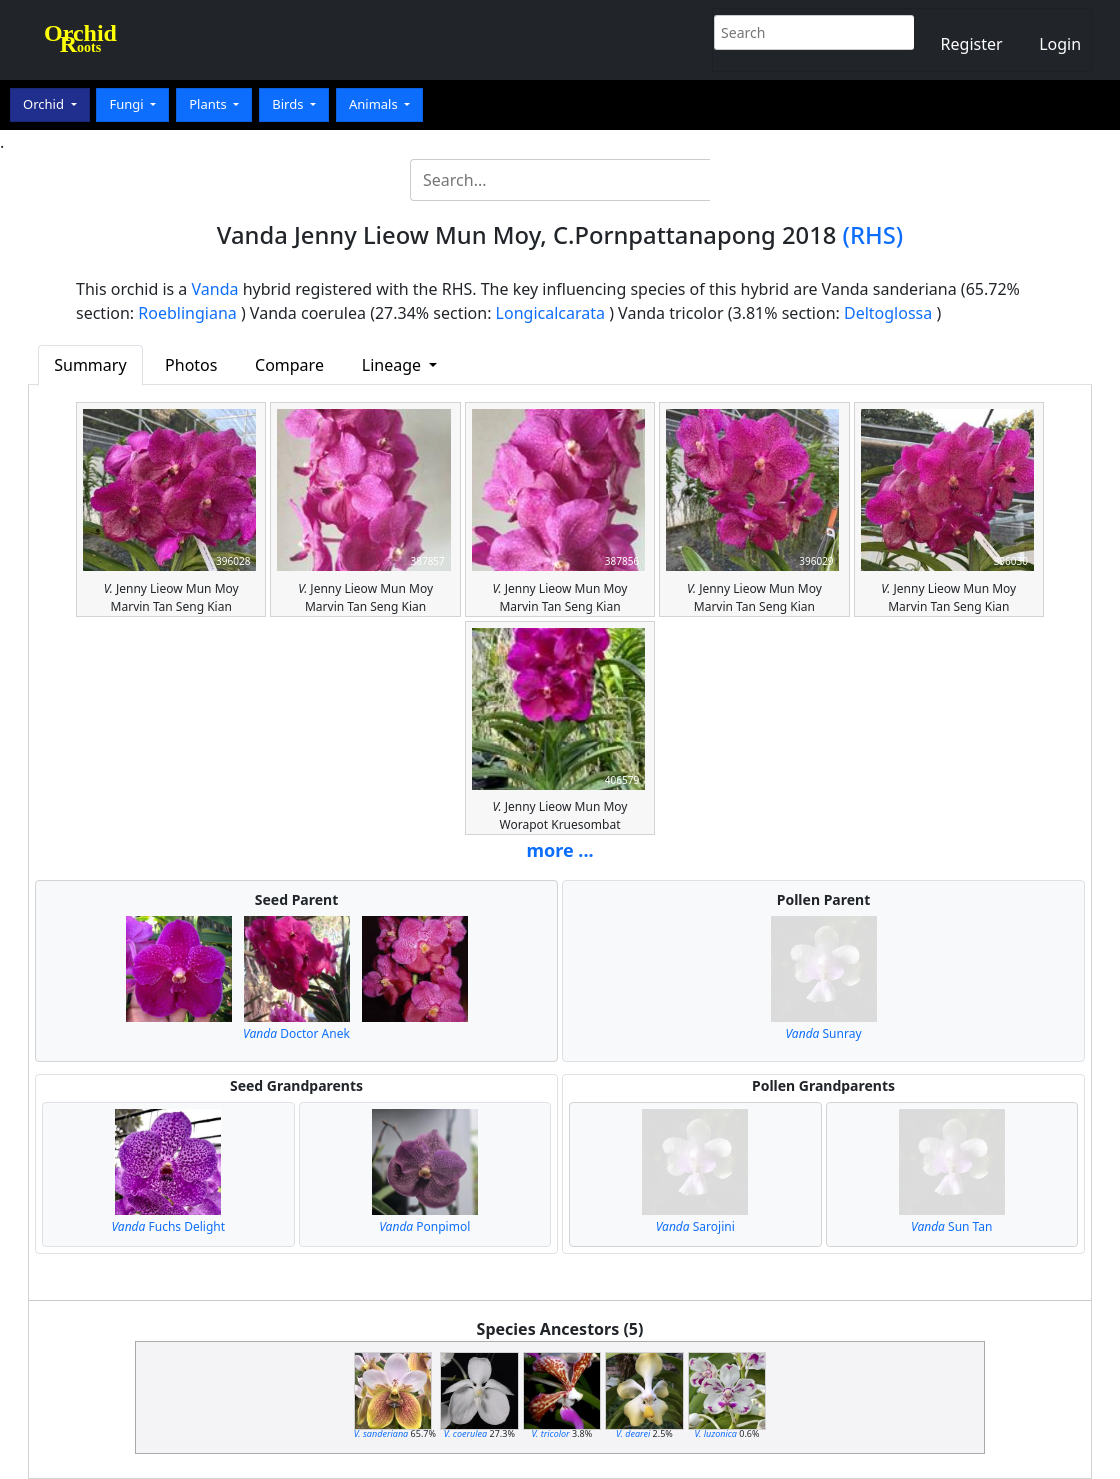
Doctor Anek (296, 1033)
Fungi (128, 104)
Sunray (823, 1033)
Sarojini (695, 1226)
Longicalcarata (550, 313)
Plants (209, 104)
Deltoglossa (888, 313)
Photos (191, 365)
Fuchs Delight (168, 1226)
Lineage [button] (393, 365)
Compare (289, 365)
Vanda (215, 289)
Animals (375, 104)
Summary (90, 365)
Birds (289, 104)
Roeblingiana (187, 313)
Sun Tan (951, 1226)
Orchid (45, 104)
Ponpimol (424, 1226)
